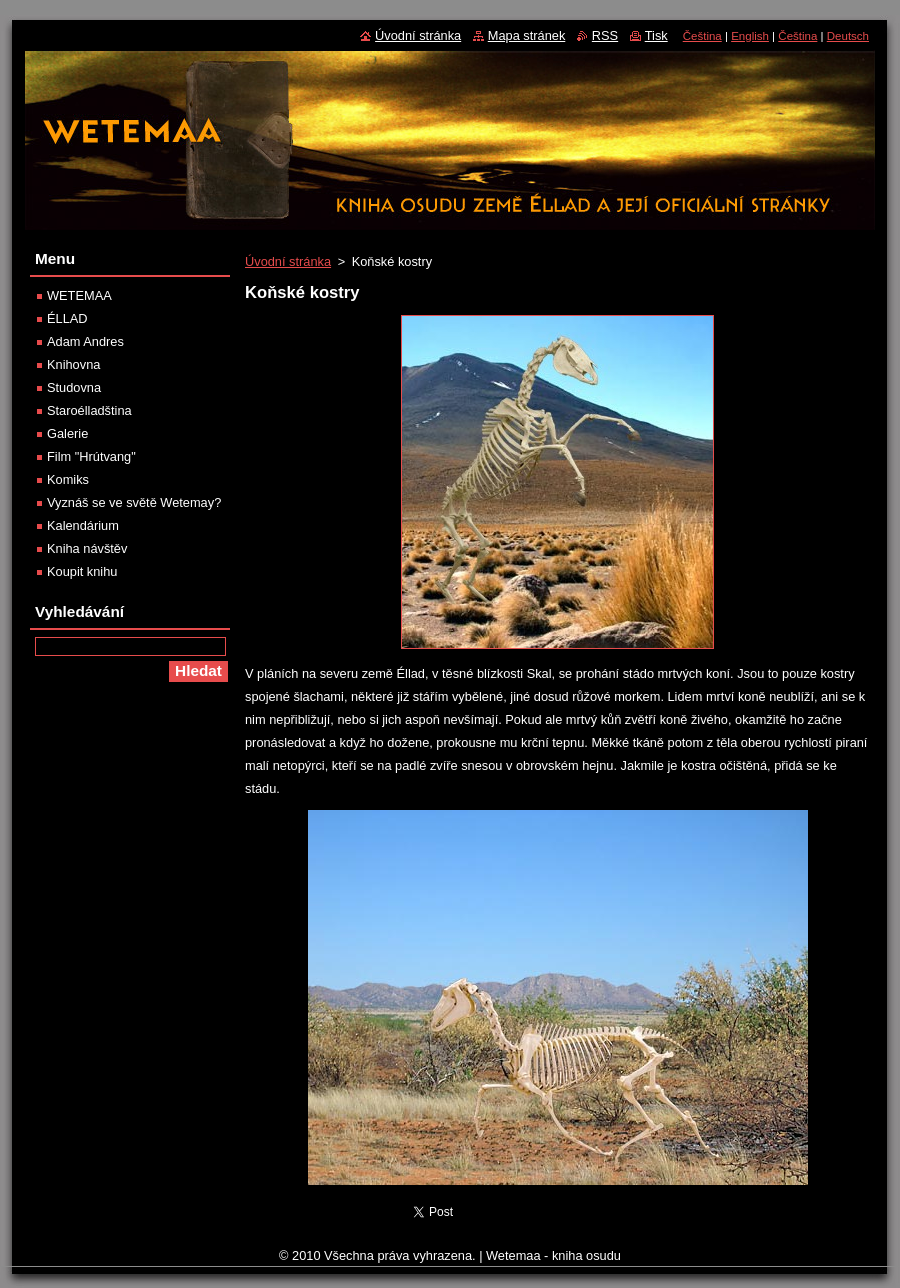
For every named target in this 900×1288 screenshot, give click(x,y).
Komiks (68, 479)
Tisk (656, 35)
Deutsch (848, 36)
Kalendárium (83, 525)
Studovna (74, 387)
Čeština (702, 36)
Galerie (67, 433)
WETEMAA (79, 295)
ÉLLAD (67, 318)
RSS (605, 35)
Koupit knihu (82, 571)
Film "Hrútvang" (91, 456)
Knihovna (73, 364)
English (750, 36)
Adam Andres (85, 341)
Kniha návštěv (87, 548)
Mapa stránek (527, 35)
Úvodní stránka (288, 261)
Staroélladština (89, 410)
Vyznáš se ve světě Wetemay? (134, 502)
